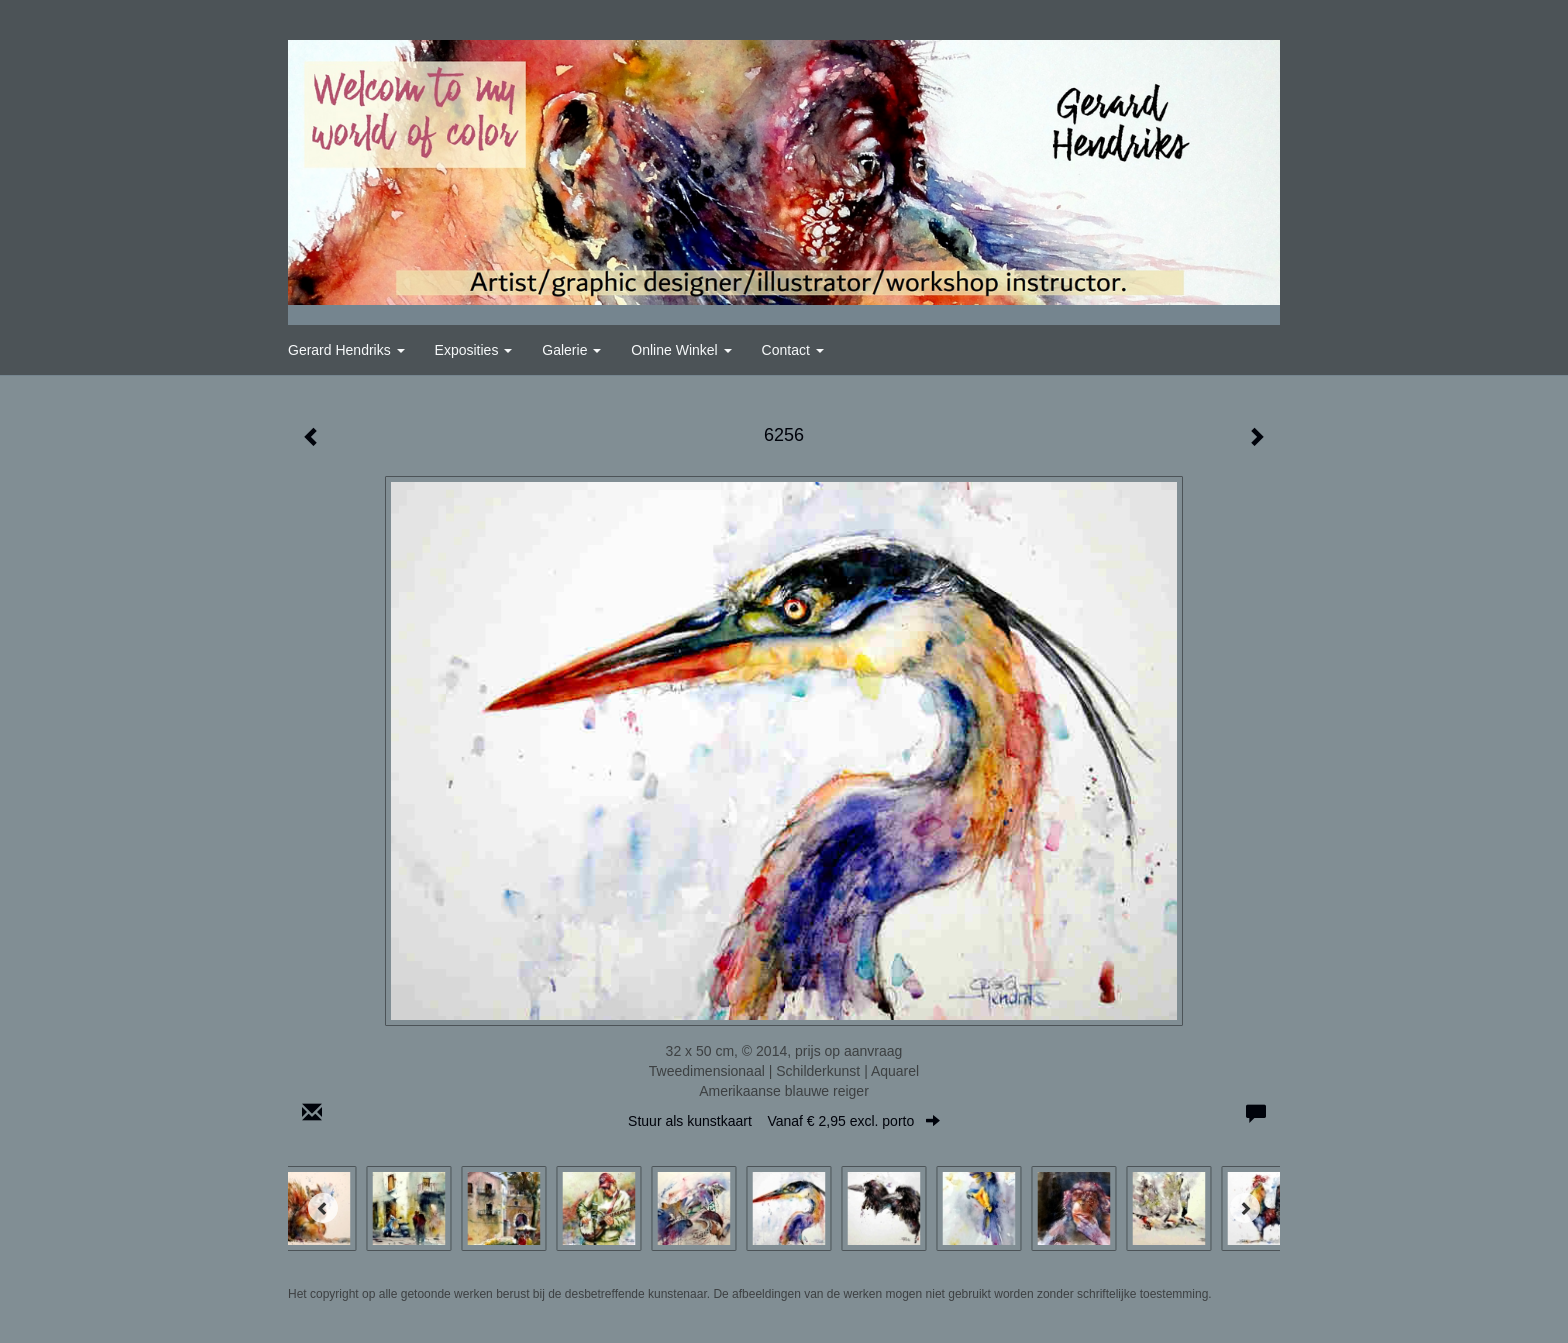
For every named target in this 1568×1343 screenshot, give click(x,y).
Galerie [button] (571, 350)
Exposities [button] (474, 350)
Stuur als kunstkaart (784, 1121)
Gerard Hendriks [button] (346, 350)
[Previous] (323, 1208)
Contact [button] (793, 350)
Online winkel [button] (681, 350)
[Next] (1245, 1208)
